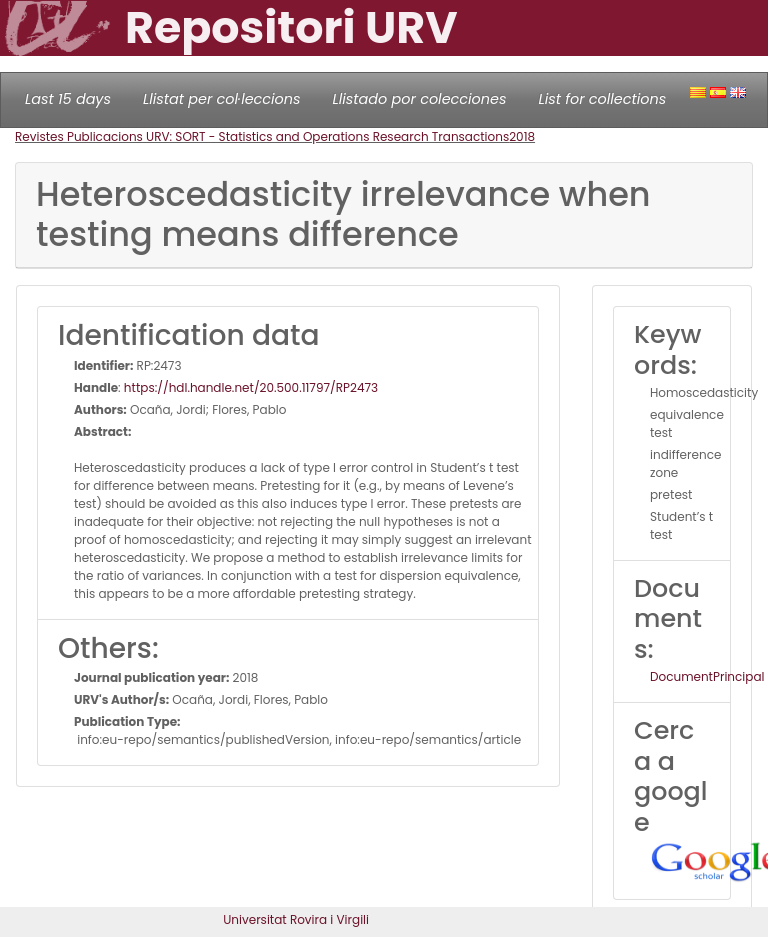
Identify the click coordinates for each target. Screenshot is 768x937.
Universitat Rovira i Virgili (296, 919)
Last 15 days (68, 99)
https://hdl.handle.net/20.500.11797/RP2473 (251, 387)
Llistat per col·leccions (222, 99)
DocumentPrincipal (707, 676)
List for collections (602, 99)
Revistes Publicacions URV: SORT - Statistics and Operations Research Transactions (262, 136)
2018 (522, 136)
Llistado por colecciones (420, 99)
